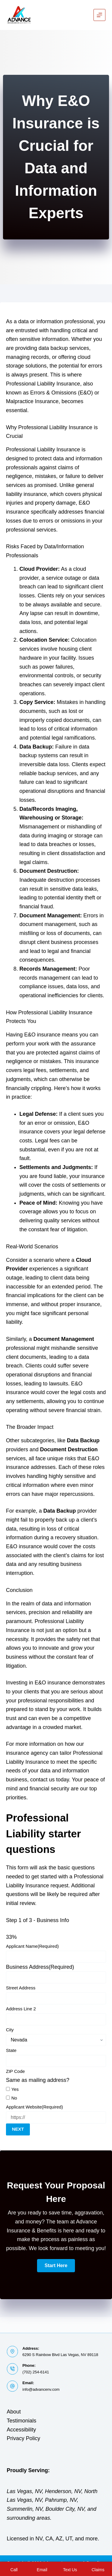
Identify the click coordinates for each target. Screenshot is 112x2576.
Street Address (20, 1987)
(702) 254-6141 (35, 2372)
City (10, 2029)
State (11, 2050)
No (14, 2097)
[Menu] (99, 15)
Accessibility (21, 2430)
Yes (15, 2089)
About (14, 2412)
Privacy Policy (23, 2438)
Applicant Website (34, 2106)
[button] (56, 2265)
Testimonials (21, 2421)
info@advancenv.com (40, 2389)
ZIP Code (15, 2071)
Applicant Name (32, 1946)
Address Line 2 (21, 2008)
